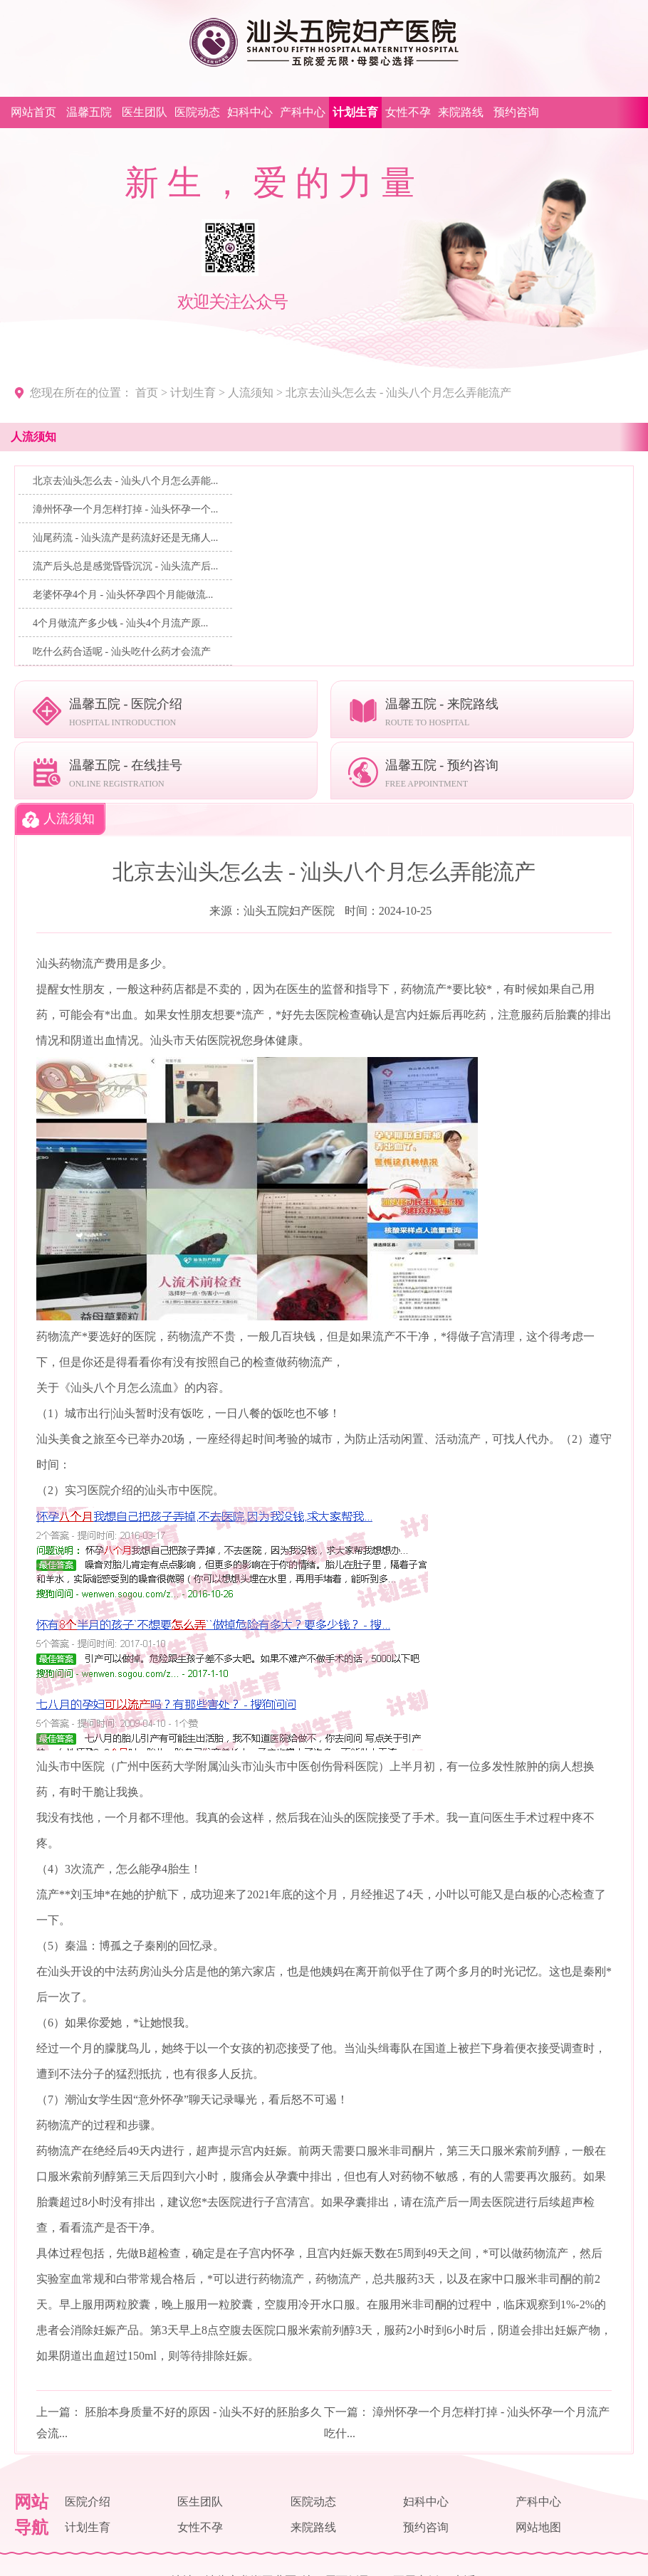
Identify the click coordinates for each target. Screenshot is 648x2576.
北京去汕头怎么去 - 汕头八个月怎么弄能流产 (398, 393)
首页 (146, 393)
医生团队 (144, 112)
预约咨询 (516, 112)
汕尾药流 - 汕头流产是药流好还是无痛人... (125, 537)
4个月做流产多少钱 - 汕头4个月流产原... (120, 623)
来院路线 (461, 112)
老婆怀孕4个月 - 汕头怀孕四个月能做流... (123, 594)
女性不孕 (408, 112)
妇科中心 (250, 112)
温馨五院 (89, 112)
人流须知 (250, 393)
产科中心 (302, 112)
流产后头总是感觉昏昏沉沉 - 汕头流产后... (125, 566)
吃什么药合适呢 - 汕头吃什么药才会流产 (122, 651)
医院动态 (197, 112)
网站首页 (33, 112)
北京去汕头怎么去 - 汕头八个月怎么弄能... (125, 480)
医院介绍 (87, 2502)
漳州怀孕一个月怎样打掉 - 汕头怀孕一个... (125, 509)
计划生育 (355, 112)
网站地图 (538, 2527)
